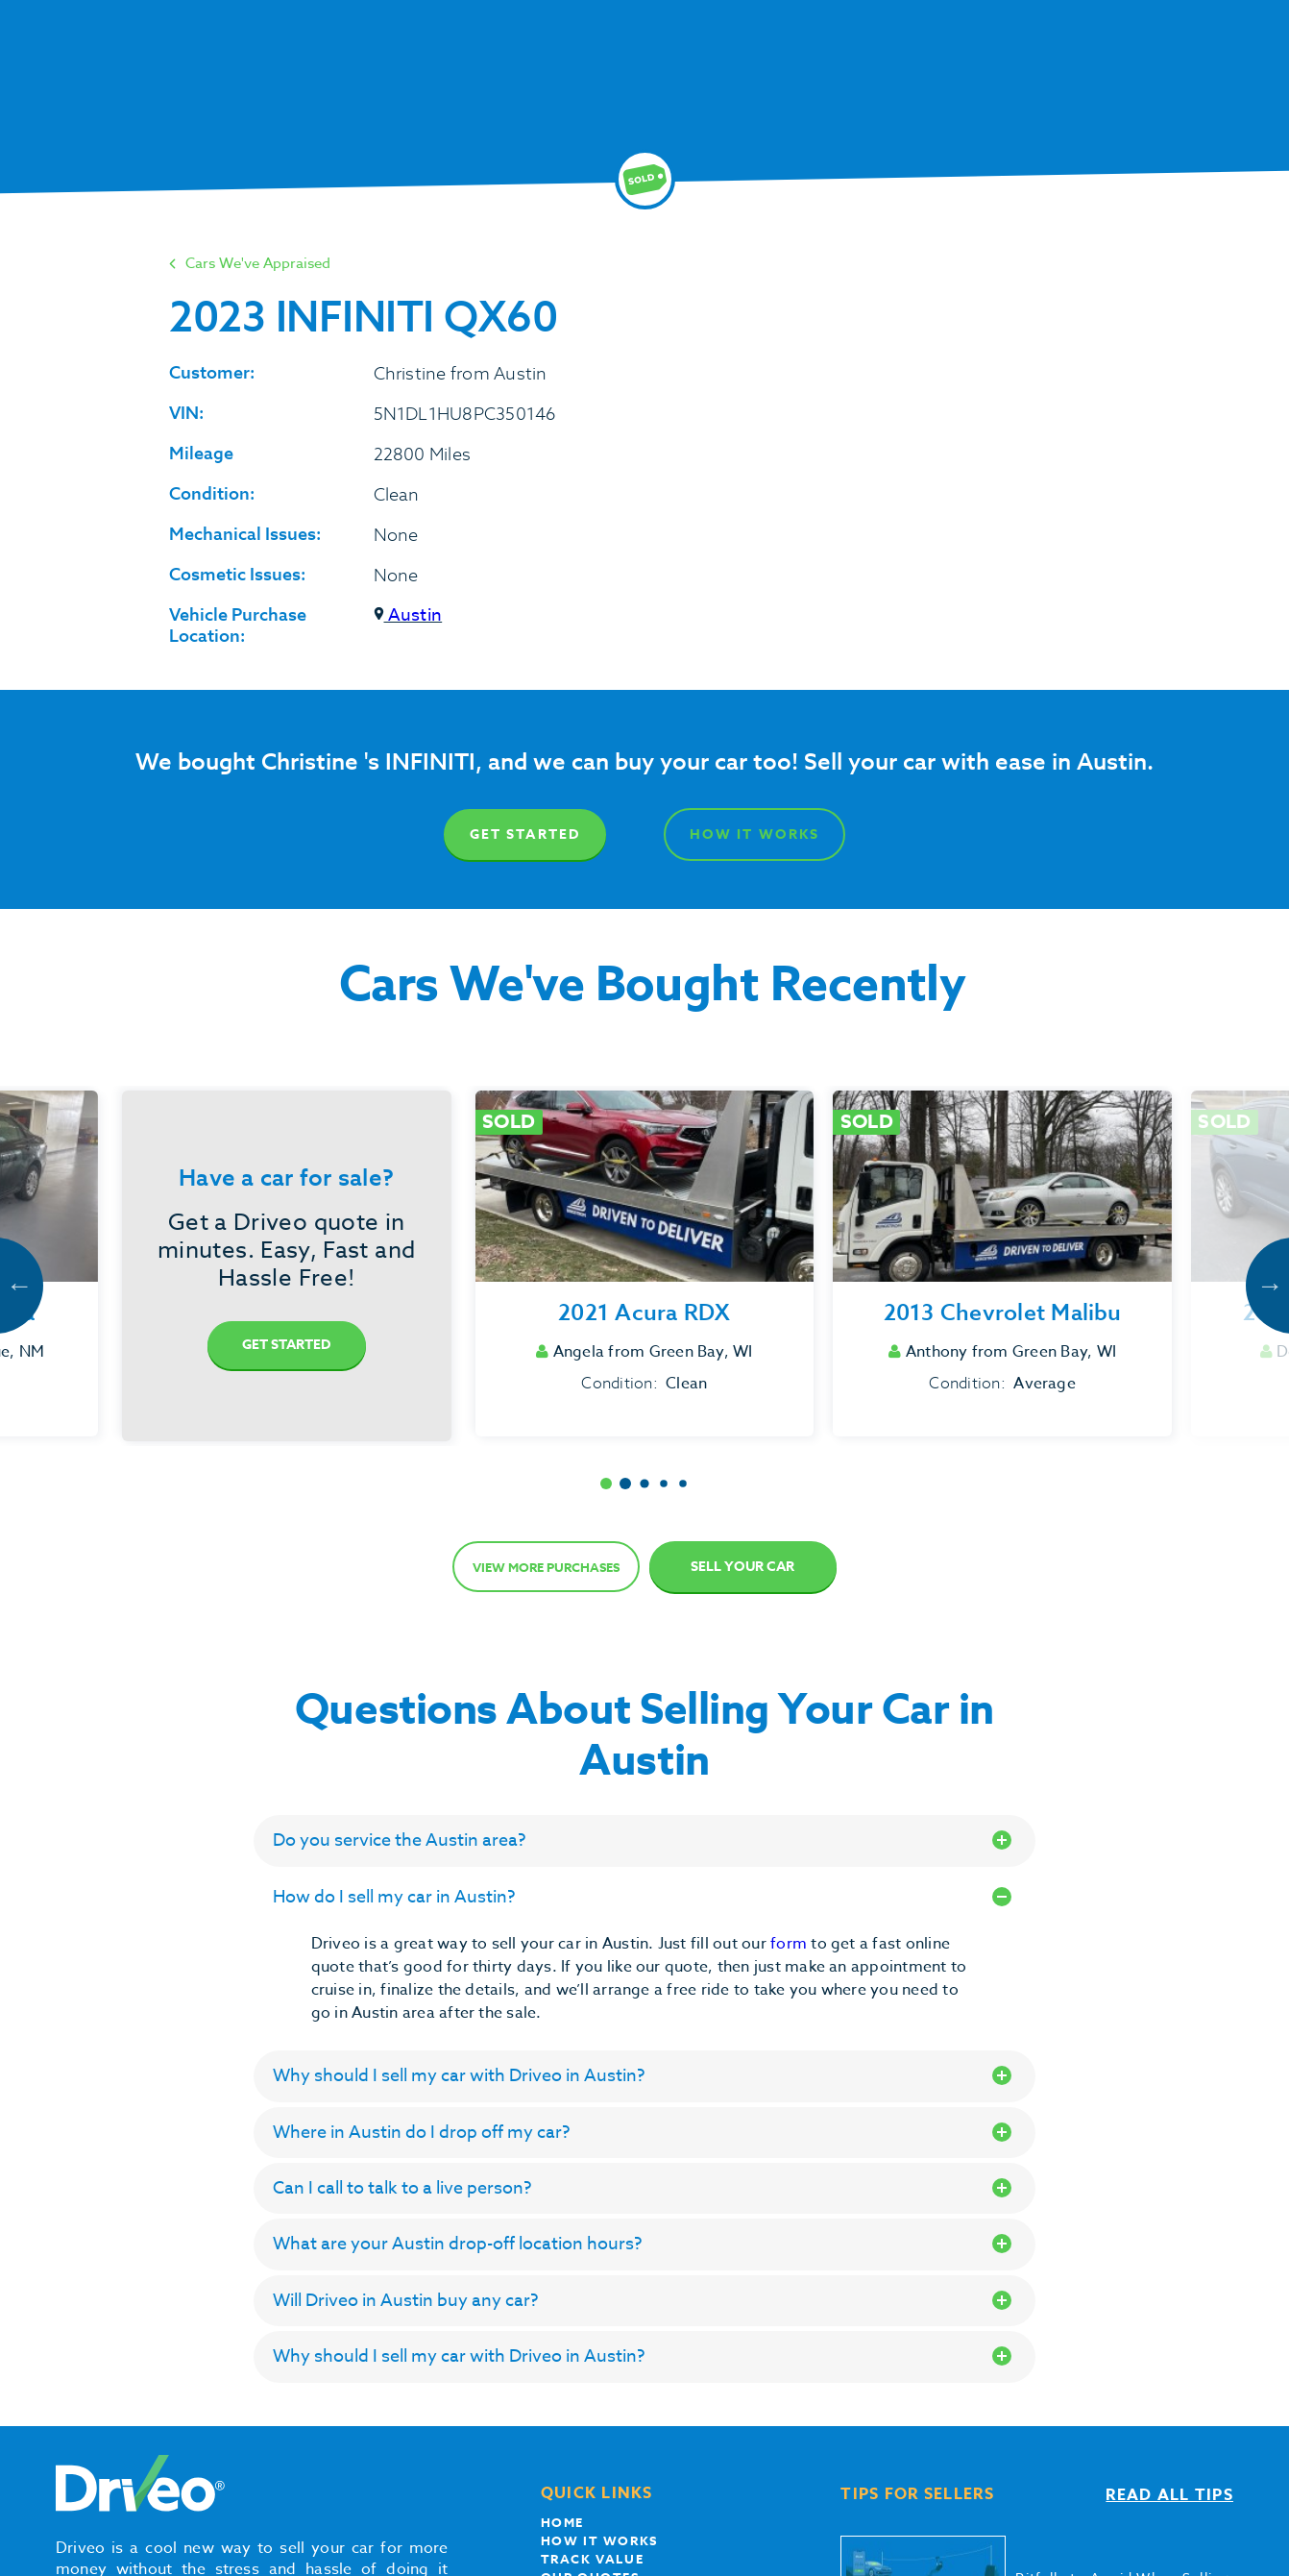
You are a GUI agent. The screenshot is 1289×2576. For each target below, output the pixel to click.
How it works (599, 2540)
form (790, 1943)
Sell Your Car (742, 1567)
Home (562, 2522)
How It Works (754, 834)
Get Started (525, 834)
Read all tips (1169, 2495)
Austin (408, 615)
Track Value (592, 2558)
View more (546, 1567)
